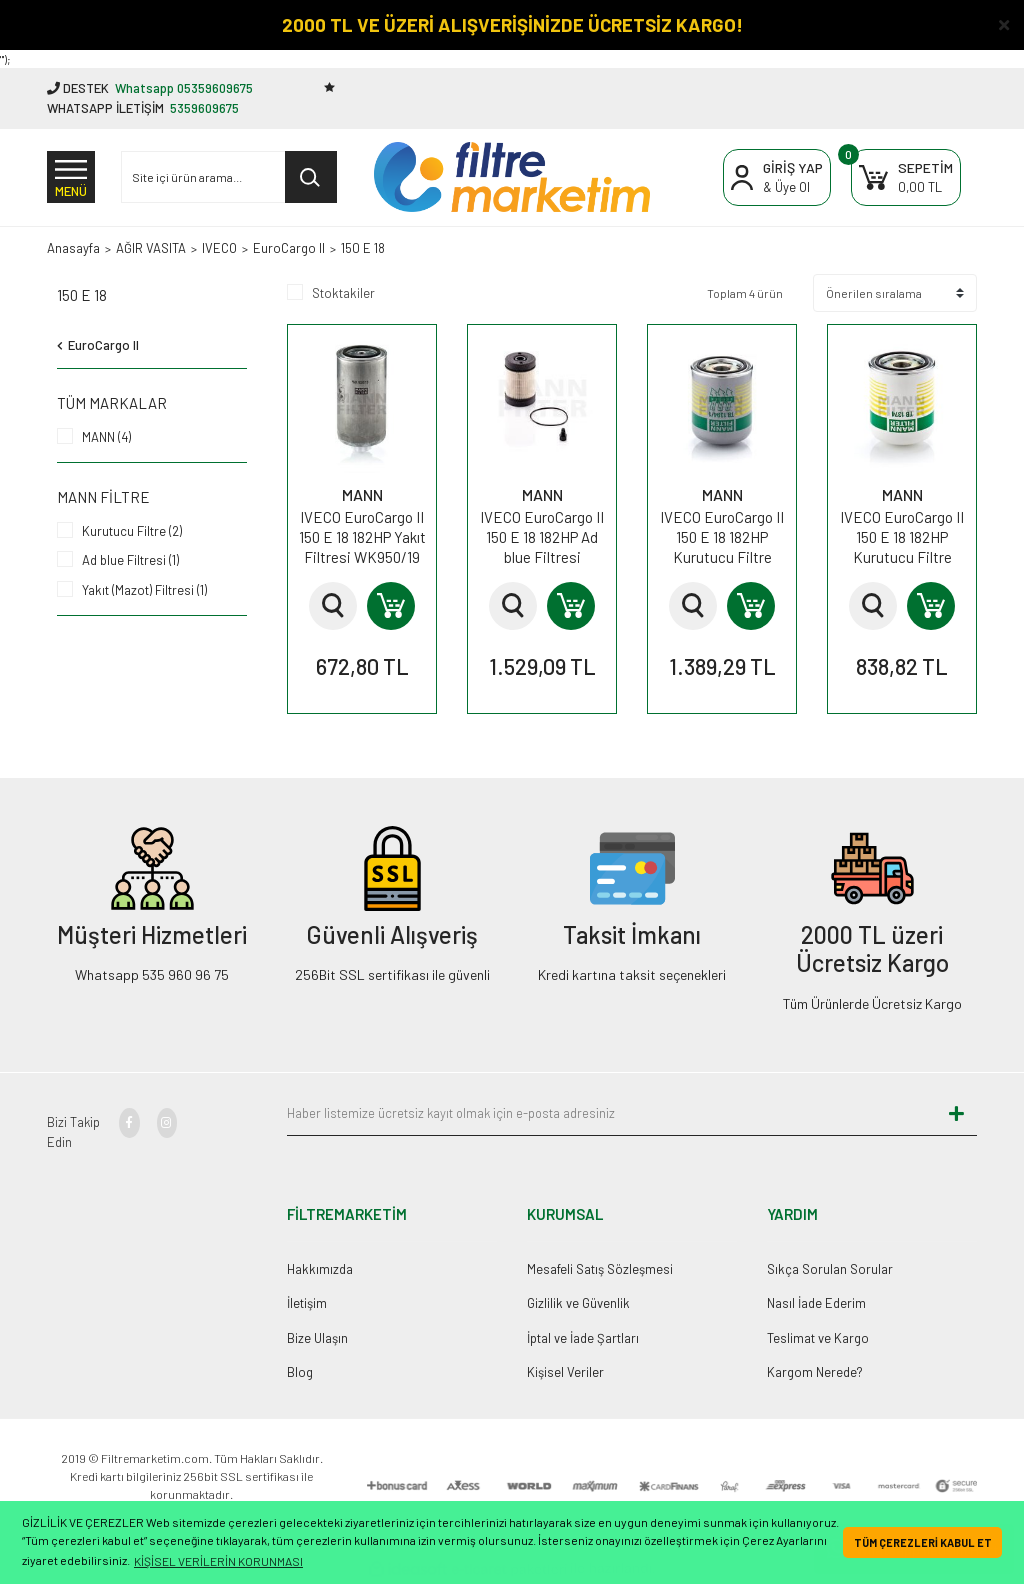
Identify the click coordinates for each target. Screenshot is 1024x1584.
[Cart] (906, 177)
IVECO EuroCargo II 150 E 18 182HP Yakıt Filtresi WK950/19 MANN (362, 537)
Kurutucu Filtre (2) (132, 531)
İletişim (307, 1303)
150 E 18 (363, 248)
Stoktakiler (343, 293)
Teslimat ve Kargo (818, 1338)
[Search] (229, 177)
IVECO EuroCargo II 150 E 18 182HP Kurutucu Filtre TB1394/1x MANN (722, 537)
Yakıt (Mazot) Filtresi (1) (144, 590)
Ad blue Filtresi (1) (130, 560)
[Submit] (957, 1114)
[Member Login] (777, 177)
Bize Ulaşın (317, 1338)
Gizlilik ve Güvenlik (578, 1303)
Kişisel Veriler (565, 1372)
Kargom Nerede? (815, 1372)
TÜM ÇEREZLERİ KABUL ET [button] (923, 1542)
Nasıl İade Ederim (816, 1303)
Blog (300, 1372)
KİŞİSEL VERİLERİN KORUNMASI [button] (218, 1561)
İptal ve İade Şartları (583, 1338)
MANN (362, 494)
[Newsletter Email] (612, 1114)
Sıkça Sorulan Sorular (830, 1269)
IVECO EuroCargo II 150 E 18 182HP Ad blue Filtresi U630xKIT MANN (542, 537)
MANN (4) (106, 437)
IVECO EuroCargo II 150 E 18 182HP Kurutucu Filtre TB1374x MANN (902, 537)
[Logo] (511, 177)
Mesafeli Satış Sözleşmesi (600, 1269)
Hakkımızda (320, 1269)
